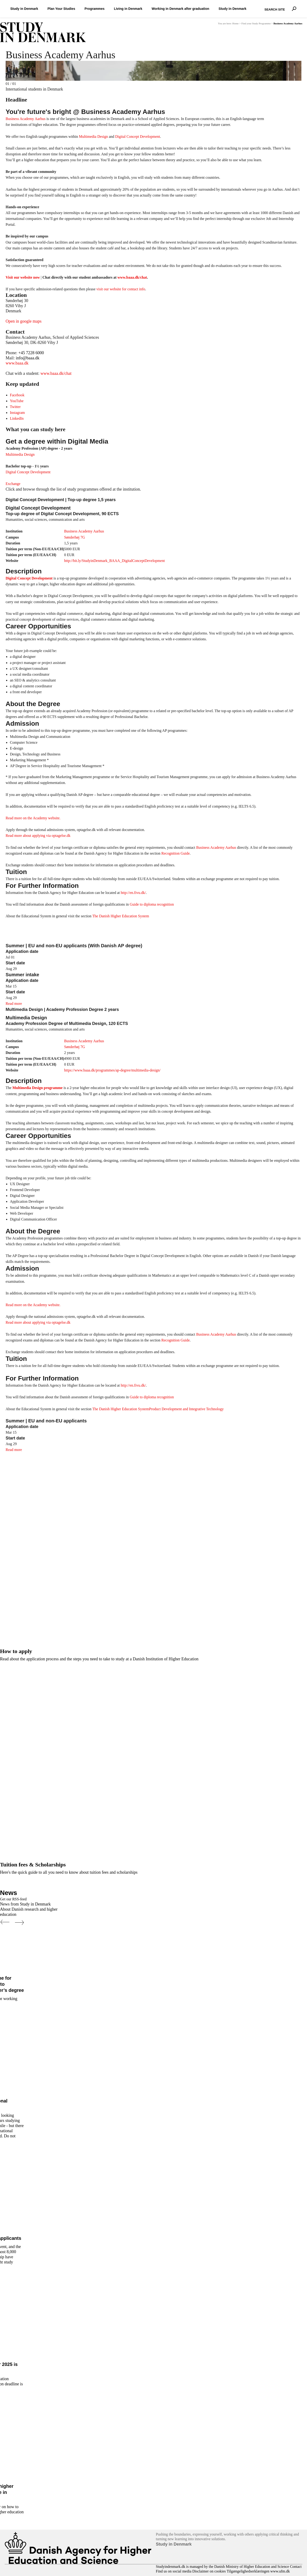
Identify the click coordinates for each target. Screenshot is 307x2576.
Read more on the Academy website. (33, 818)
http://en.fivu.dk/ (133, 893)
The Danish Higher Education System (120, 916)
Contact (296, 2567)
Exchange (13, 484)
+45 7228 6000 (31, 352)
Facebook (17, 395)
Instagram (17, 413)
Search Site (263, 5)
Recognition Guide (175, 853)
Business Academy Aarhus (26, 119)
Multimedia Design (93, 136)
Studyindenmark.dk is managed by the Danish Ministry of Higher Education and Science (222, 2567)
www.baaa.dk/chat (56, 373)
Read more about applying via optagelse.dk (38, 836)
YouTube (16, 401)
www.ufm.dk (280, 2571)
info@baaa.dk (28, 358)
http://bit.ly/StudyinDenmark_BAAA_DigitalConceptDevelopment (114, 561)
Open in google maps (23, 321)
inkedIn (18, 418)
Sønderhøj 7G (74, 537)
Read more (14, 1004)
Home (235, 23)
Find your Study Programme (256, 23)
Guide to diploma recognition (152, 904)
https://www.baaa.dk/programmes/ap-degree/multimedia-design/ (112, 1070)
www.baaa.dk (17, 363)
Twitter (15, 407)
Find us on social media (173, 2571)
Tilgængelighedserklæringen (248, 2571)
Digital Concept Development (137, 136)
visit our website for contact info (120, 289)
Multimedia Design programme (37, 1088)
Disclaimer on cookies (209, 2571)
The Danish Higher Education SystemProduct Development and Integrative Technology (158, 1409)
